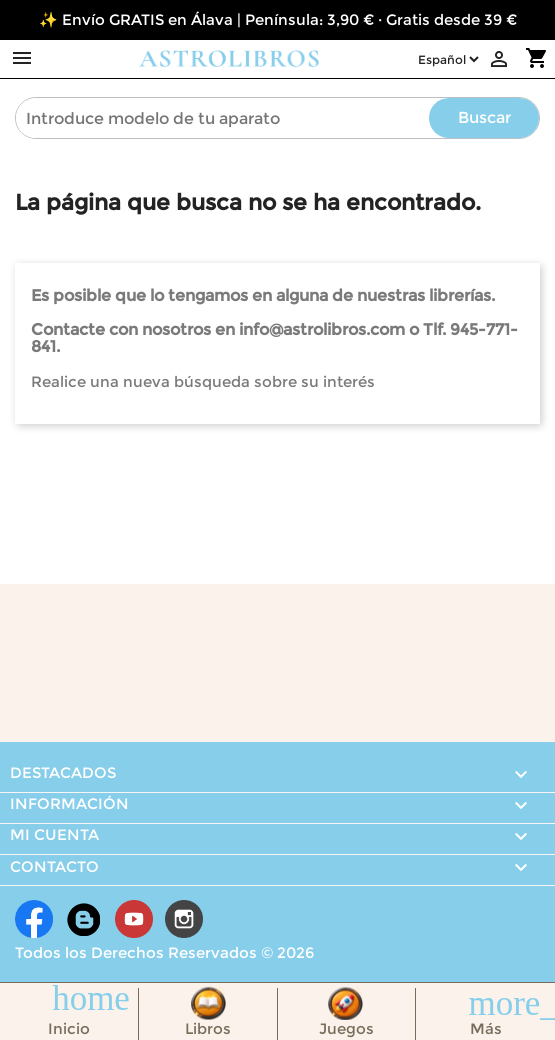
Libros (208, 1028)
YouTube (134, 919)
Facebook (34, 919)
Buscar (484, 117)
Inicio (69, 1028)
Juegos (346, 1028)
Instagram (184, 919)
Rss (84, 919)
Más (486, 1028)
